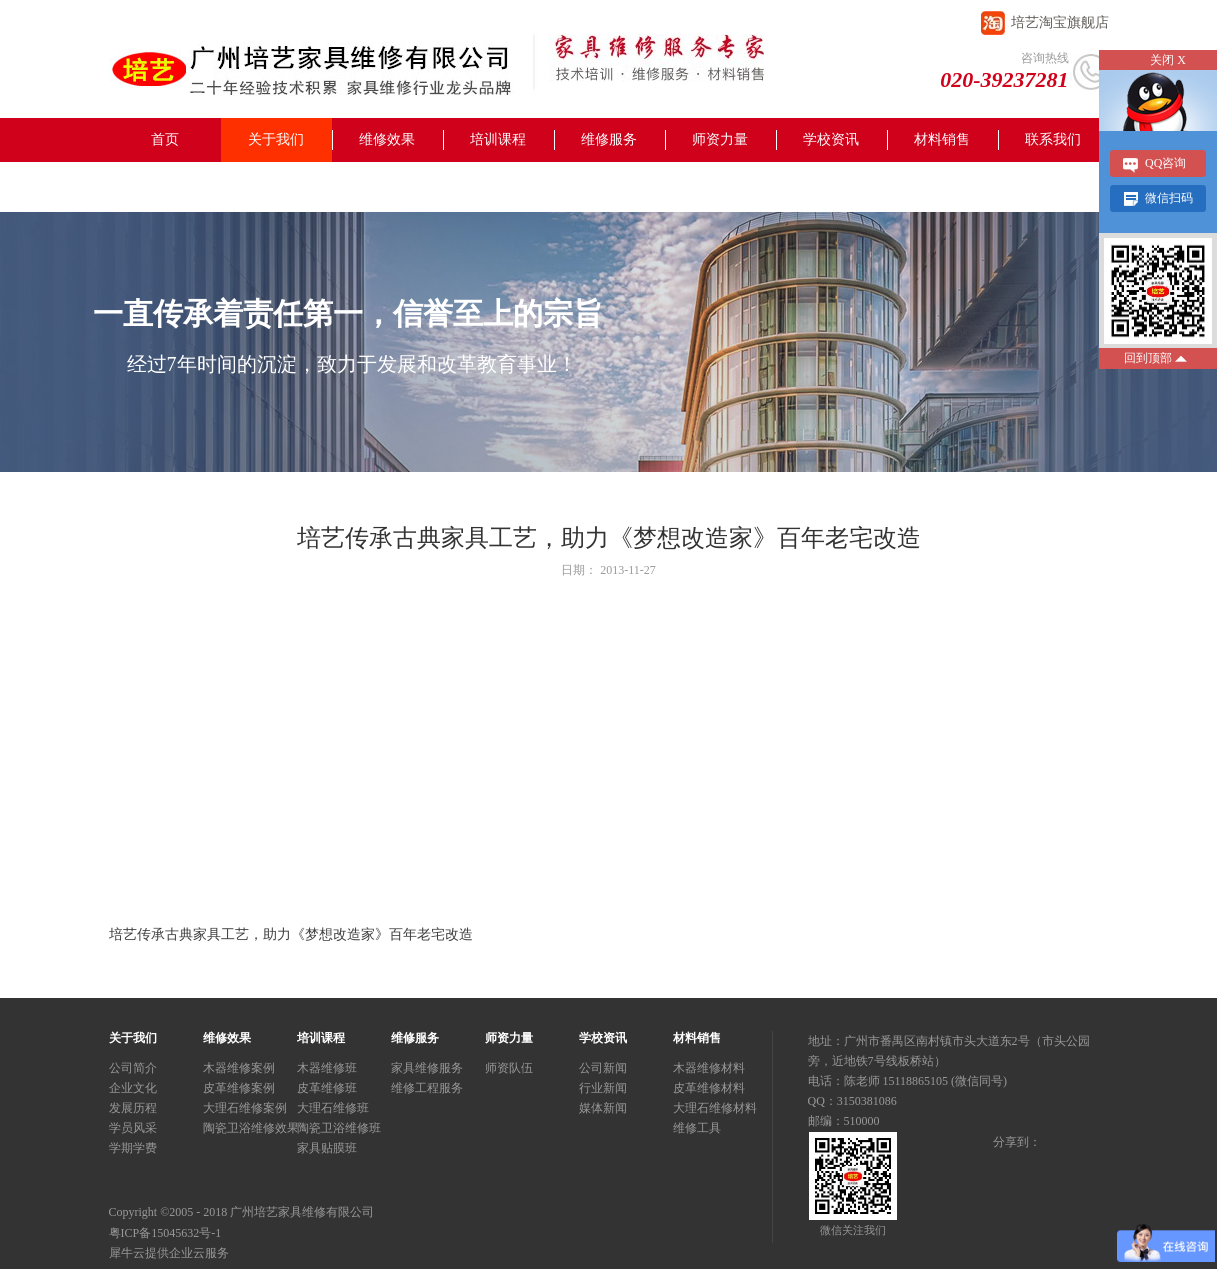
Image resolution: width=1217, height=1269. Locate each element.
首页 (165, 139)
